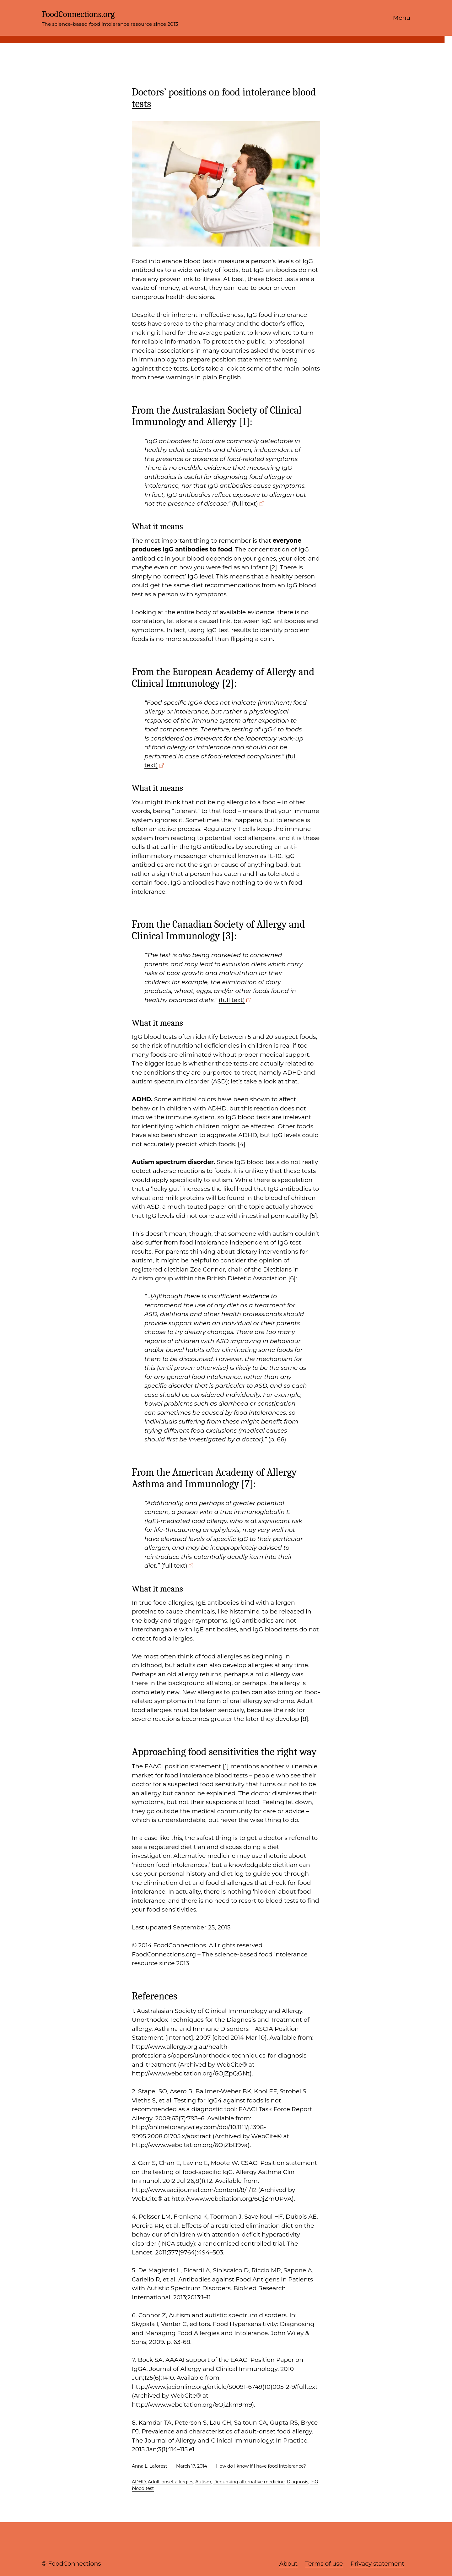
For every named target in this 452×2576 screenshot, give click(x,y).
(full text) (245, 503)
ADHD (139, 2482)
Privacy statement (377, 2563)
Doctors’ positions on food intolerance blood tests (224, 98)
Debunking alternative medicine (248, 2482)
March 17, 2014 (191, 2466)
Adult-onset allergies (170, 2482)
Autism (203, 2482)
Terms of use (324, 2563)
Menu (401, 17)
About (288, 2563)
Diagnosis (297, 2482)
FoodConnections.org (78, 14)
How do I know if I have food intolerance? (261, 2466)
